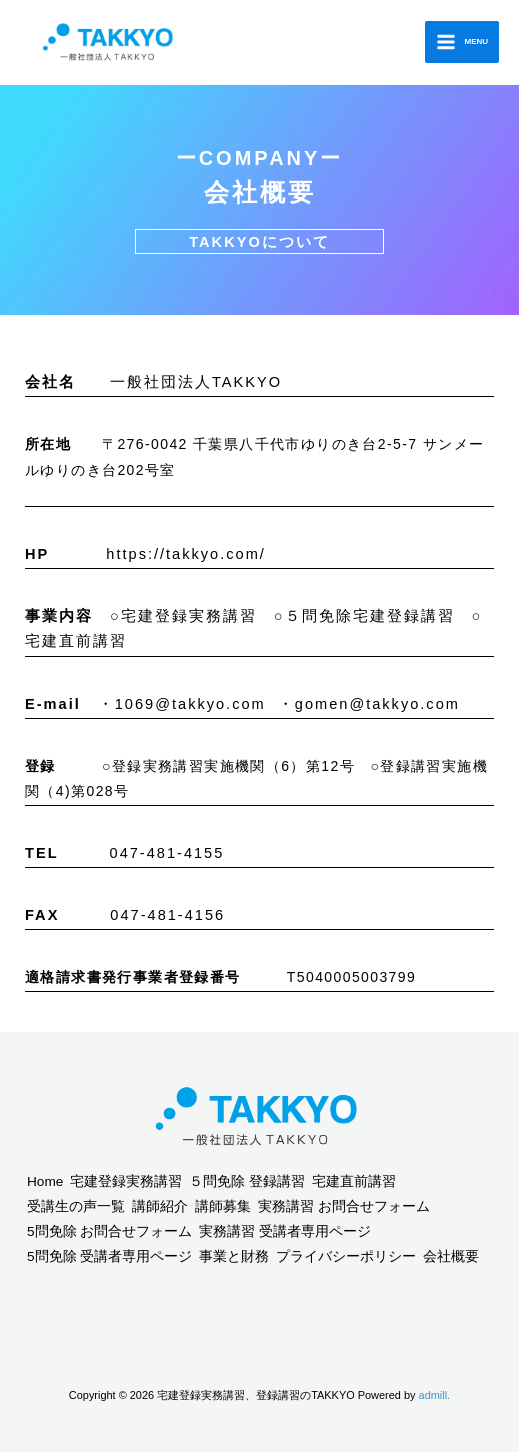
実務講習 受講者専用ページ (285, 1231)
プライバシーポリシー (346, 1256)
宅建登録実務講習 (126, 1181)
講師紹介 (160, 1206)
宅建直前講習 (354, 1181)
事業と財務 (234, 1256)
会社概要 (451, 1256)
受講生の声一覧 (76, 1206)
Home (45, 1181)
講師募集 (223, 1206)
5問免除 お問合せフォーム (109, 1231)
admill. (435, 1395)
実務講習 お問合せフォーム (344, 1206)
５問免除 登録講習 (247, 1181)
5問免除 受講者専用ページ (109, 1256)
